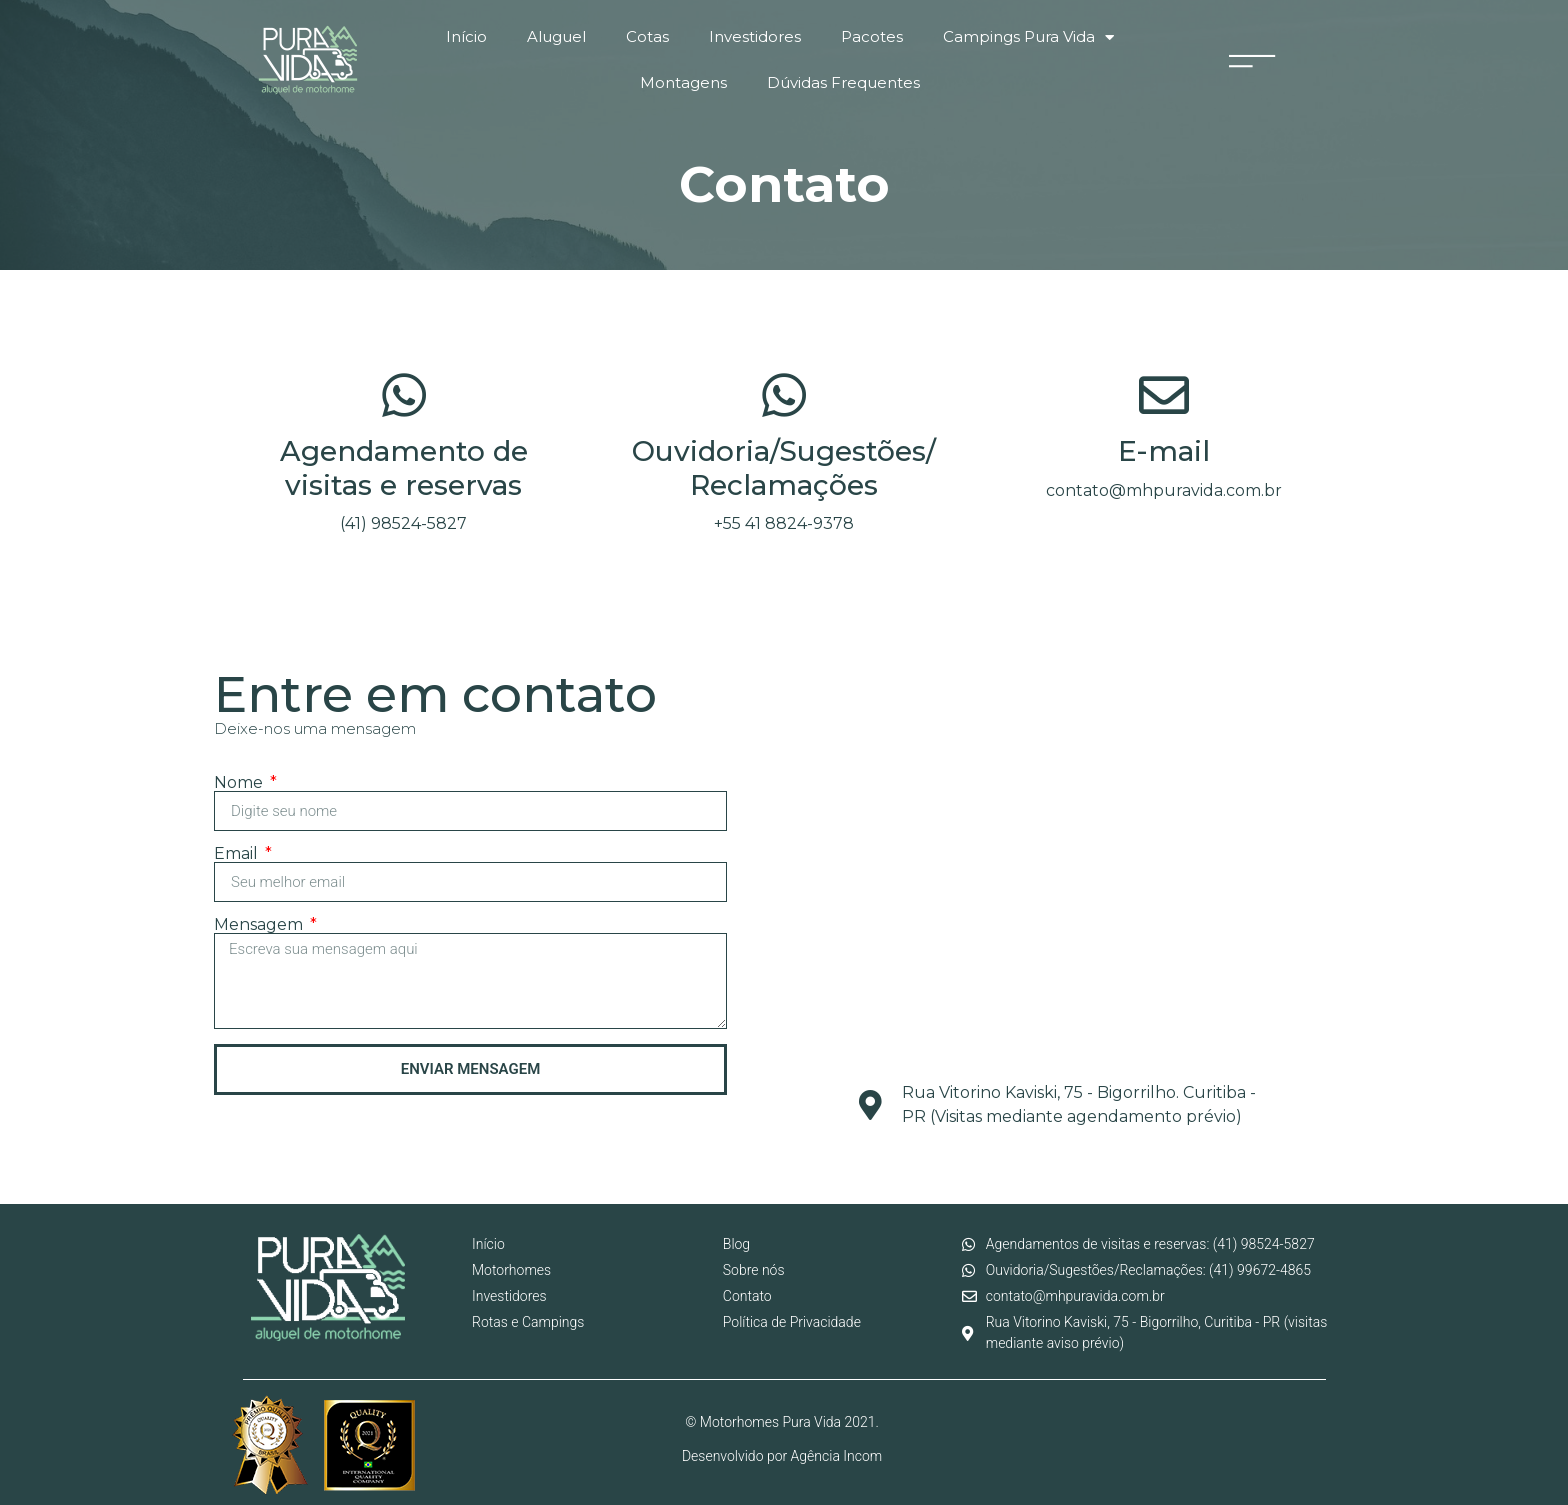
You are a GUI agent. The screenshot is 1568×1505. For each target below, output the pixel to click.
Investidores (755, 36)
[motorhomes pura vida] (1069, 911)
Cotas (647, 36)
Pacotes (872, 36)
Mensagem (260, 925)
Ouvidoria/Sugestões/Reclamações (784, 468)
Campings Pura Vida (1028, 37)
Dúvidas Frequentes (843, 82)
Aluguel (556, 36)
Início (466, 36)
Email (238, 854)
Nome (240, 783)
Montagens (683, 82)
